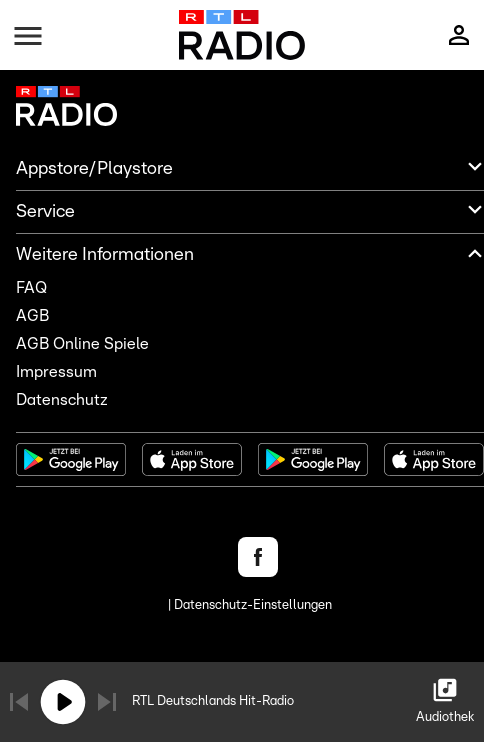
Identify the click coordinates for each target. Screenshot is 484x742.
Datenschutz (62, 400)
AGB (32, 316)
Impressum (56, 372)
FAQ (31, 288)
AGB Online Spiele (82, 344)
